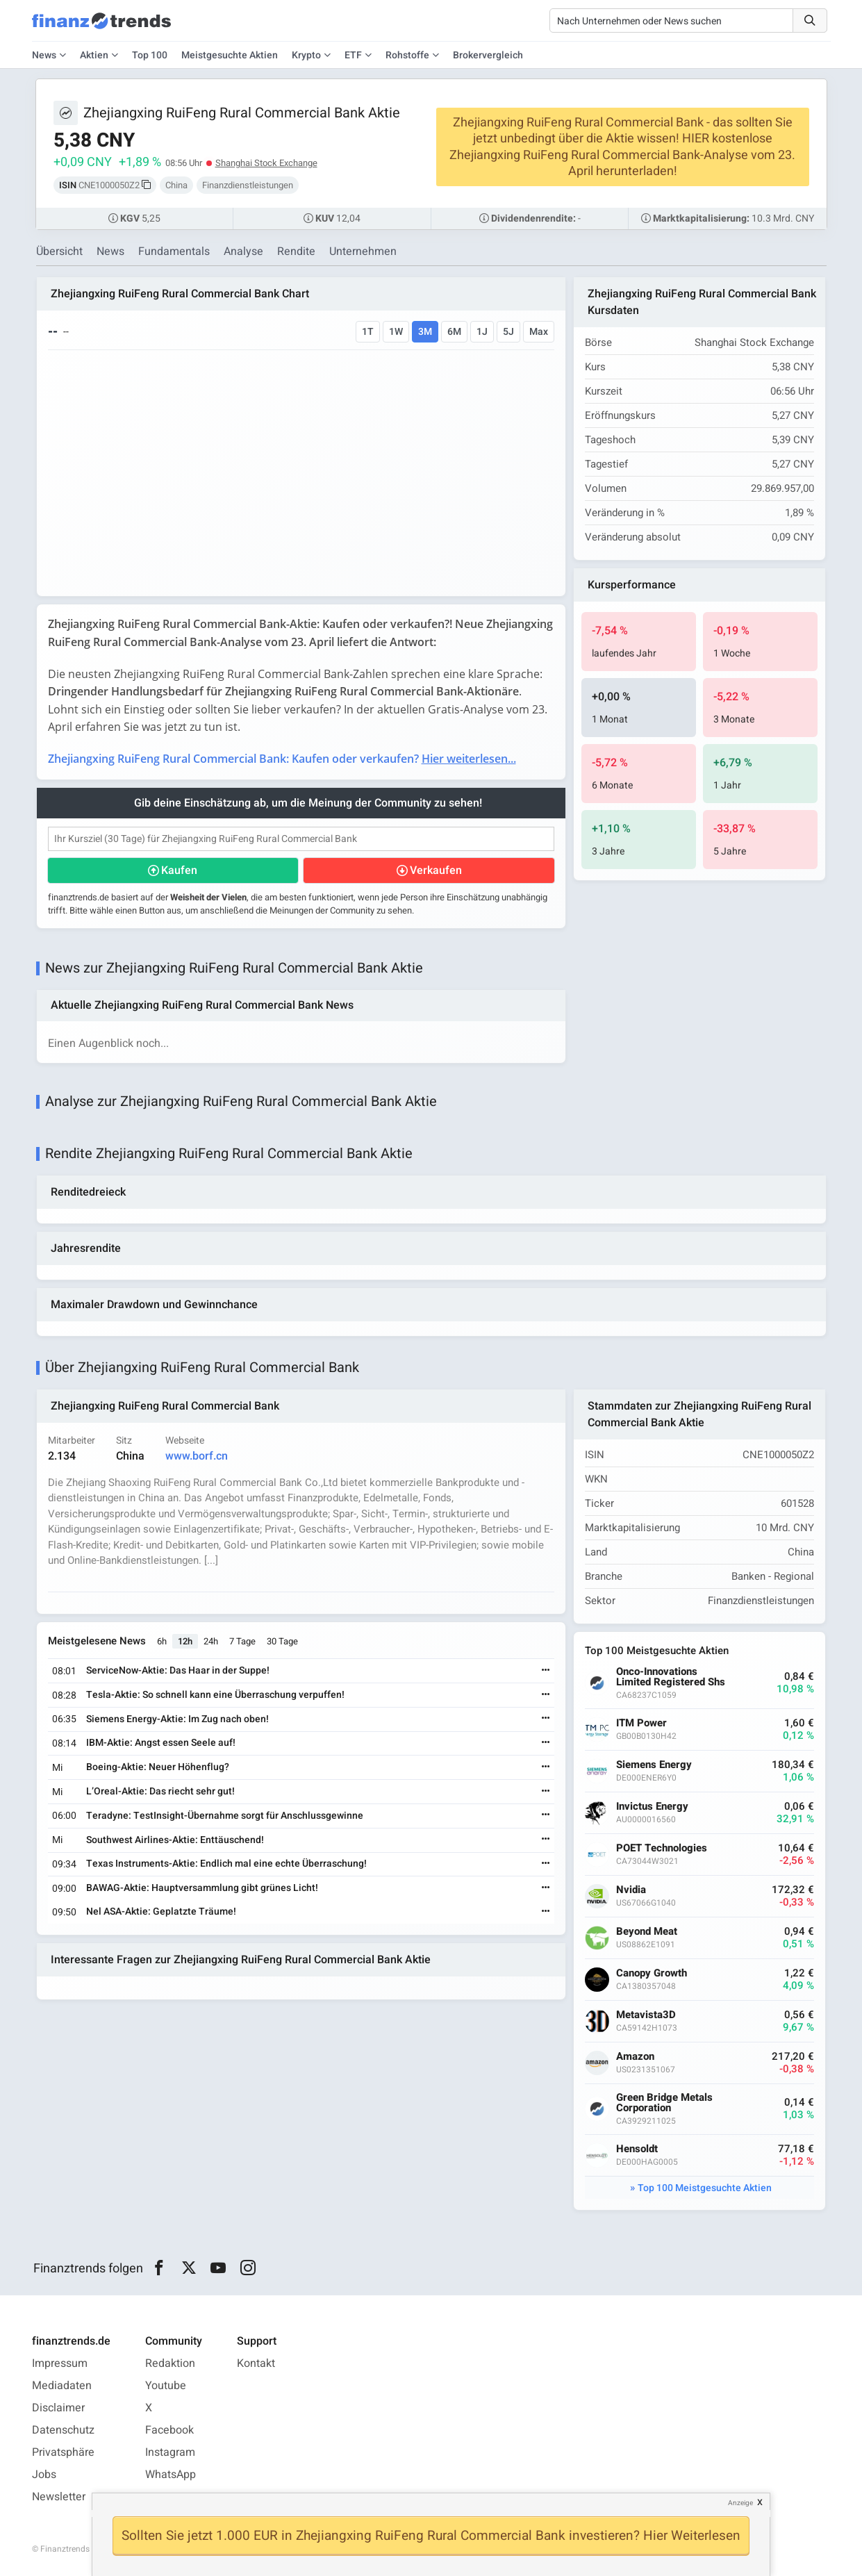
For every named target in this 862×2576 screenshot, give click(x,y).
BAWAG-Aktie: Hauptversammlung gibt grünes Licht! (202, 1888)
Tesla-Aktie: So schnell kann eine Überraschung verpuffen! (215, 1694)
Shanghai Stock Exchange (266, 162)
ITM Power (641, 1723)
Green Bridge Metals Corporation (664, 2102)
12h (185, 1641)
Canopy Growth (651, 1973)
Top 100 (149, 55)
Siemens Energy (654, 1765)
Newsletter (58, 2496)
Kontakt (256, 2363)
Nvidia (631, 1890)
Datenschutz (63, 2430)
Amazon (635, 2056)
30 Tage (282, 1641)
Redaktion (170, 2363)
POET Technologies (661, 1848)
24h (211, 1641)
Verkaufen (436, 870)
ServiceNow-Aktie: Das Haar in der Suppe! (178, 1670)
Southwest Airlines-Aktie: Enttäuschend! (175, 1840)
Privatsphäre (63, 2452)
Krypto (306, 55)
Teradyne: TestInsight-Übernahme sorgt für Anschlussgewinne (224, 1815)
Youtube (165, 2385)
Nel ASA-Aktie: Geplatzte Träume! (161, 1911)
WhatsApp (170, 2474)
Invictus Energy (652, 1806)
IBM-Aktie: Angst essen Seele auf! (160, 1742)
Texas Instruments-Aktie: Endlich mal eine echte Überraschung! (226, 1863)
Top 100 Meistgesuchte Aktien (705, 2188)
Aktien (94, 55)
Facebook (169, 2430)
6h (162, 1641)
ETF (353, 55)
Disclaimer (58, 2408)
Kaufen (179, 870)
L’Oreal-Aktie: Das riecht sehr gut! (160, 1791)
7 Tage (242, 1641)
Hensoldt (637, 2149)
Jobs (44, 2474)
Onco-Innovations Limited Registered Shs (670, 1677)
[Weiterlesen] (546, 1671)
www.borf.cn (196, 1456)
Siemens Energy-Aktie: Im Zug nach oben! (177, 1719)
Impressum (60, 2363)
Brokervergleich (488, 55)
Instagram (170, 2452)
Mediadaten (62, 2385)
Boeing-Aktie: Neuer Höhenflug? (157, 1767)
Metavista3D (646, 2015)
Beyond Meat (646, 1931)
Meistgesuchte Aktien (229, 55)
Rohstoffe (407, 55)
